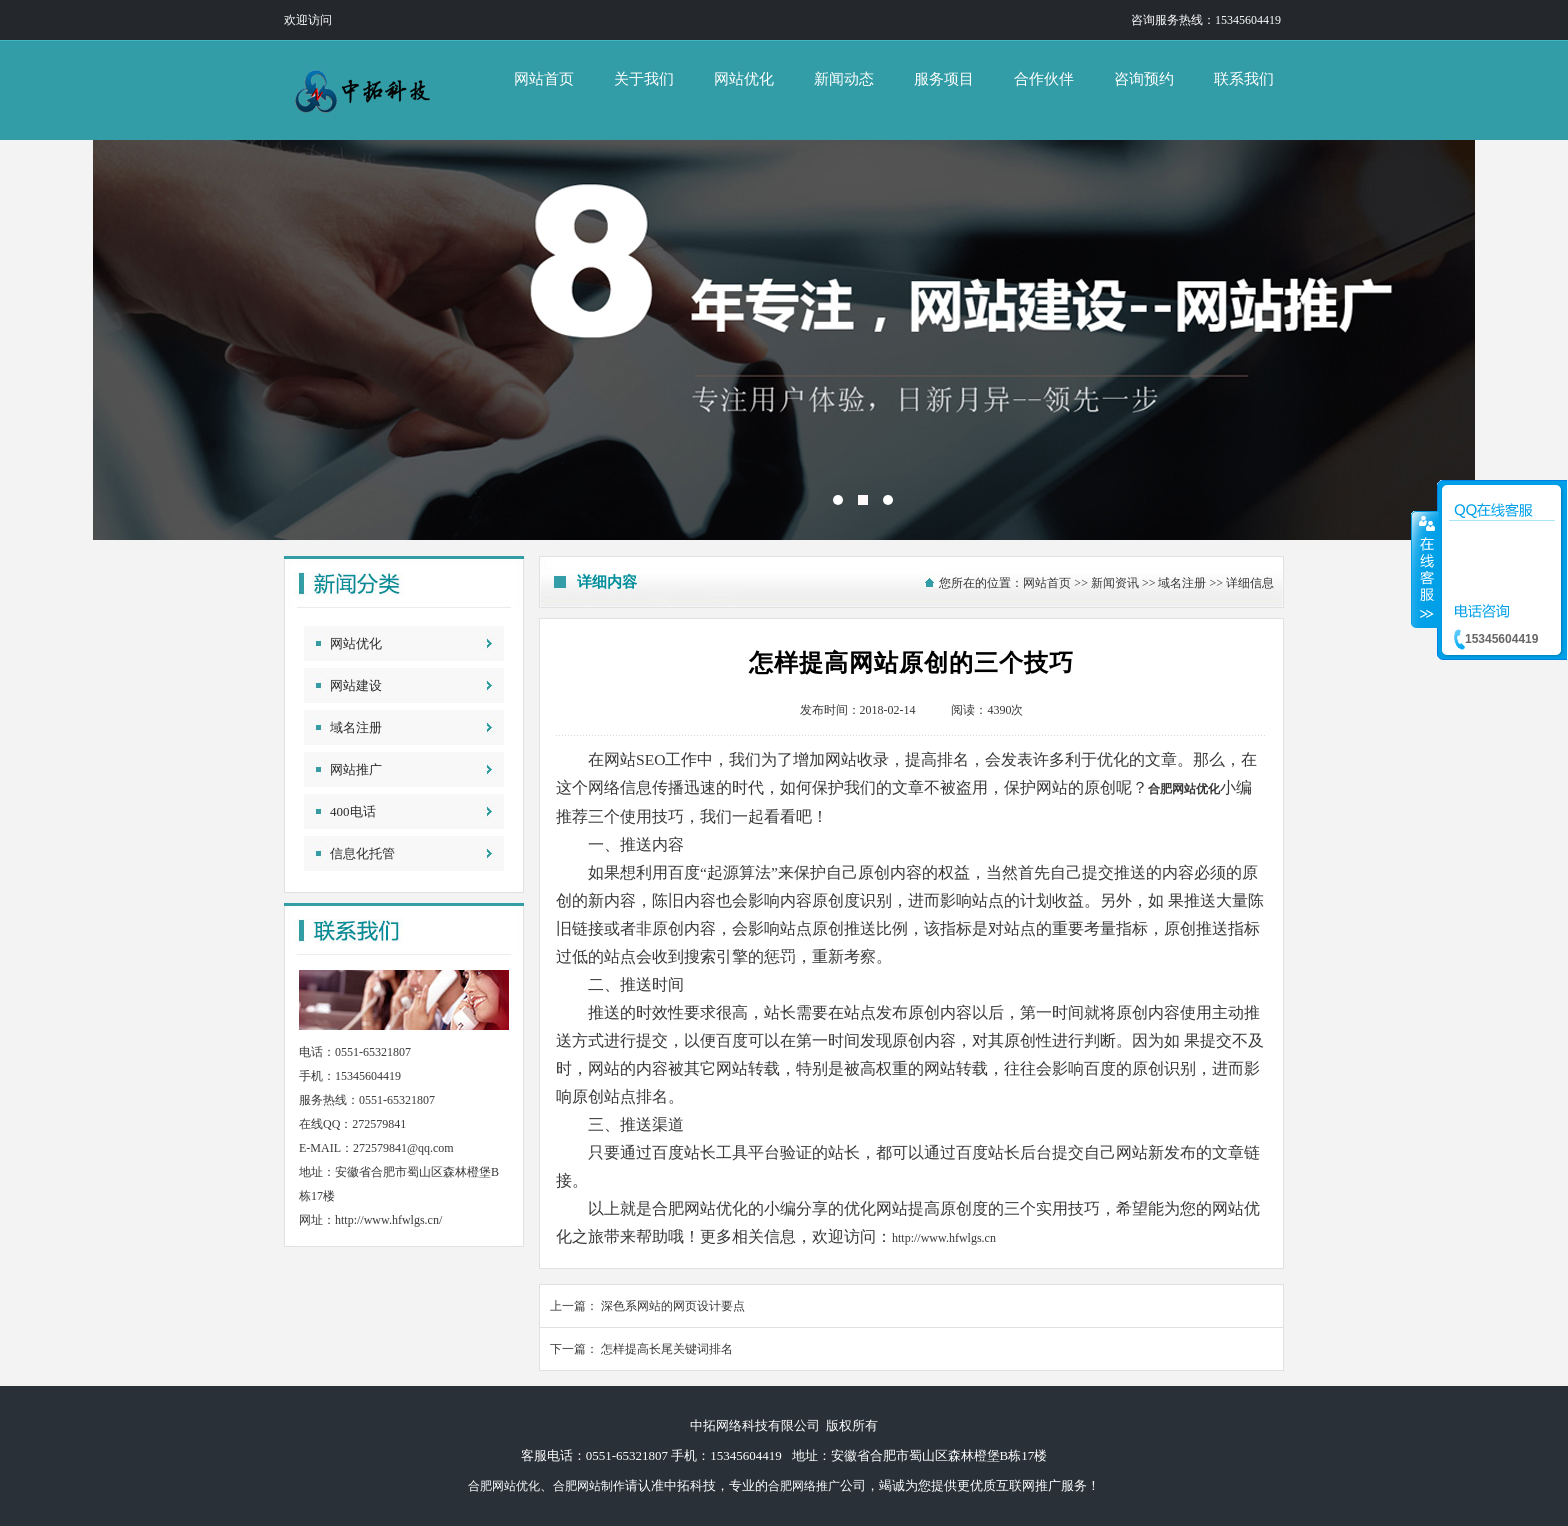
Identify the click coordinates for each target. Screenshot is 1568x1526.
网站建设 (356, 685)
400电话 (353, 811)
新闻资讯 (1115, 583)
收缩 (1425, 569)
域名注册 (356, 727)
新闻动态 (844, 79)
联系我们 (1244, 79)
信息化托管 (362, 853)
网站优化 (744, 79)
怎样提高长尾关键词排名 (667, 1349)
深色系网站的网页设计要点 (673, 1306)
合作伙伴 (1044, 79)
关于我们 (644, 79)
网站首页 (544, 79)
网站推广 (356, 769)
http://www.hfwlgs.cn (944, 1238)
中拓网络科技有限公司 (784, 340)
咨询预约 (1144, 79)
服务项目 (944, 79)
